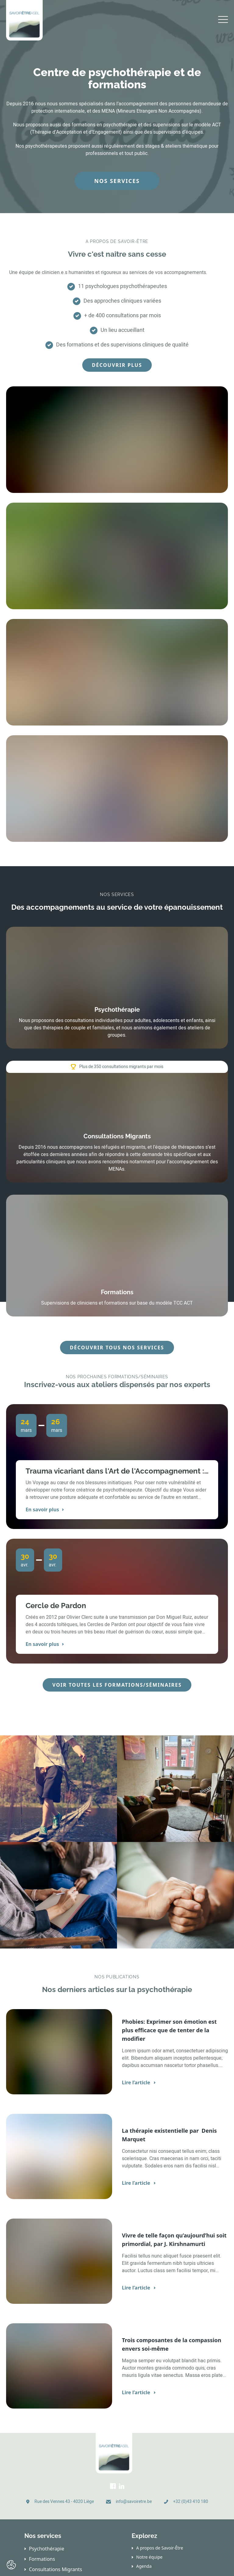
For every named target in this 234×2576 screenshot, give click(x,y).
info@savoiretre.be (134, 2502)
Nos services (117, 180)
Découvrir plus (117, 365)
